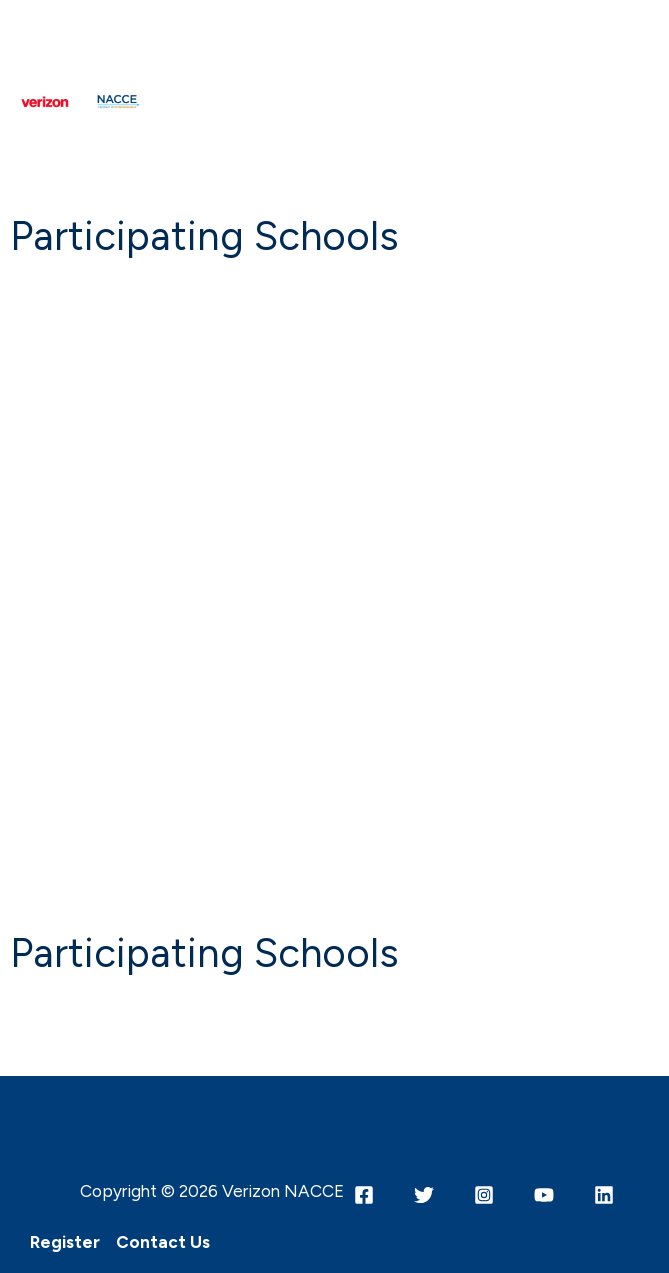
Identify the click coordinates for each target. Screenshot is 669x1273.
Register (65, 1242)
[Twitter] (424, 1195)
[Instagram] (484, 1195)
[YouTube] (544, 1195)
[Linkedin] (604, 1195)
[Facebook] (364, 1195)
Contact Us (163, 1242)
